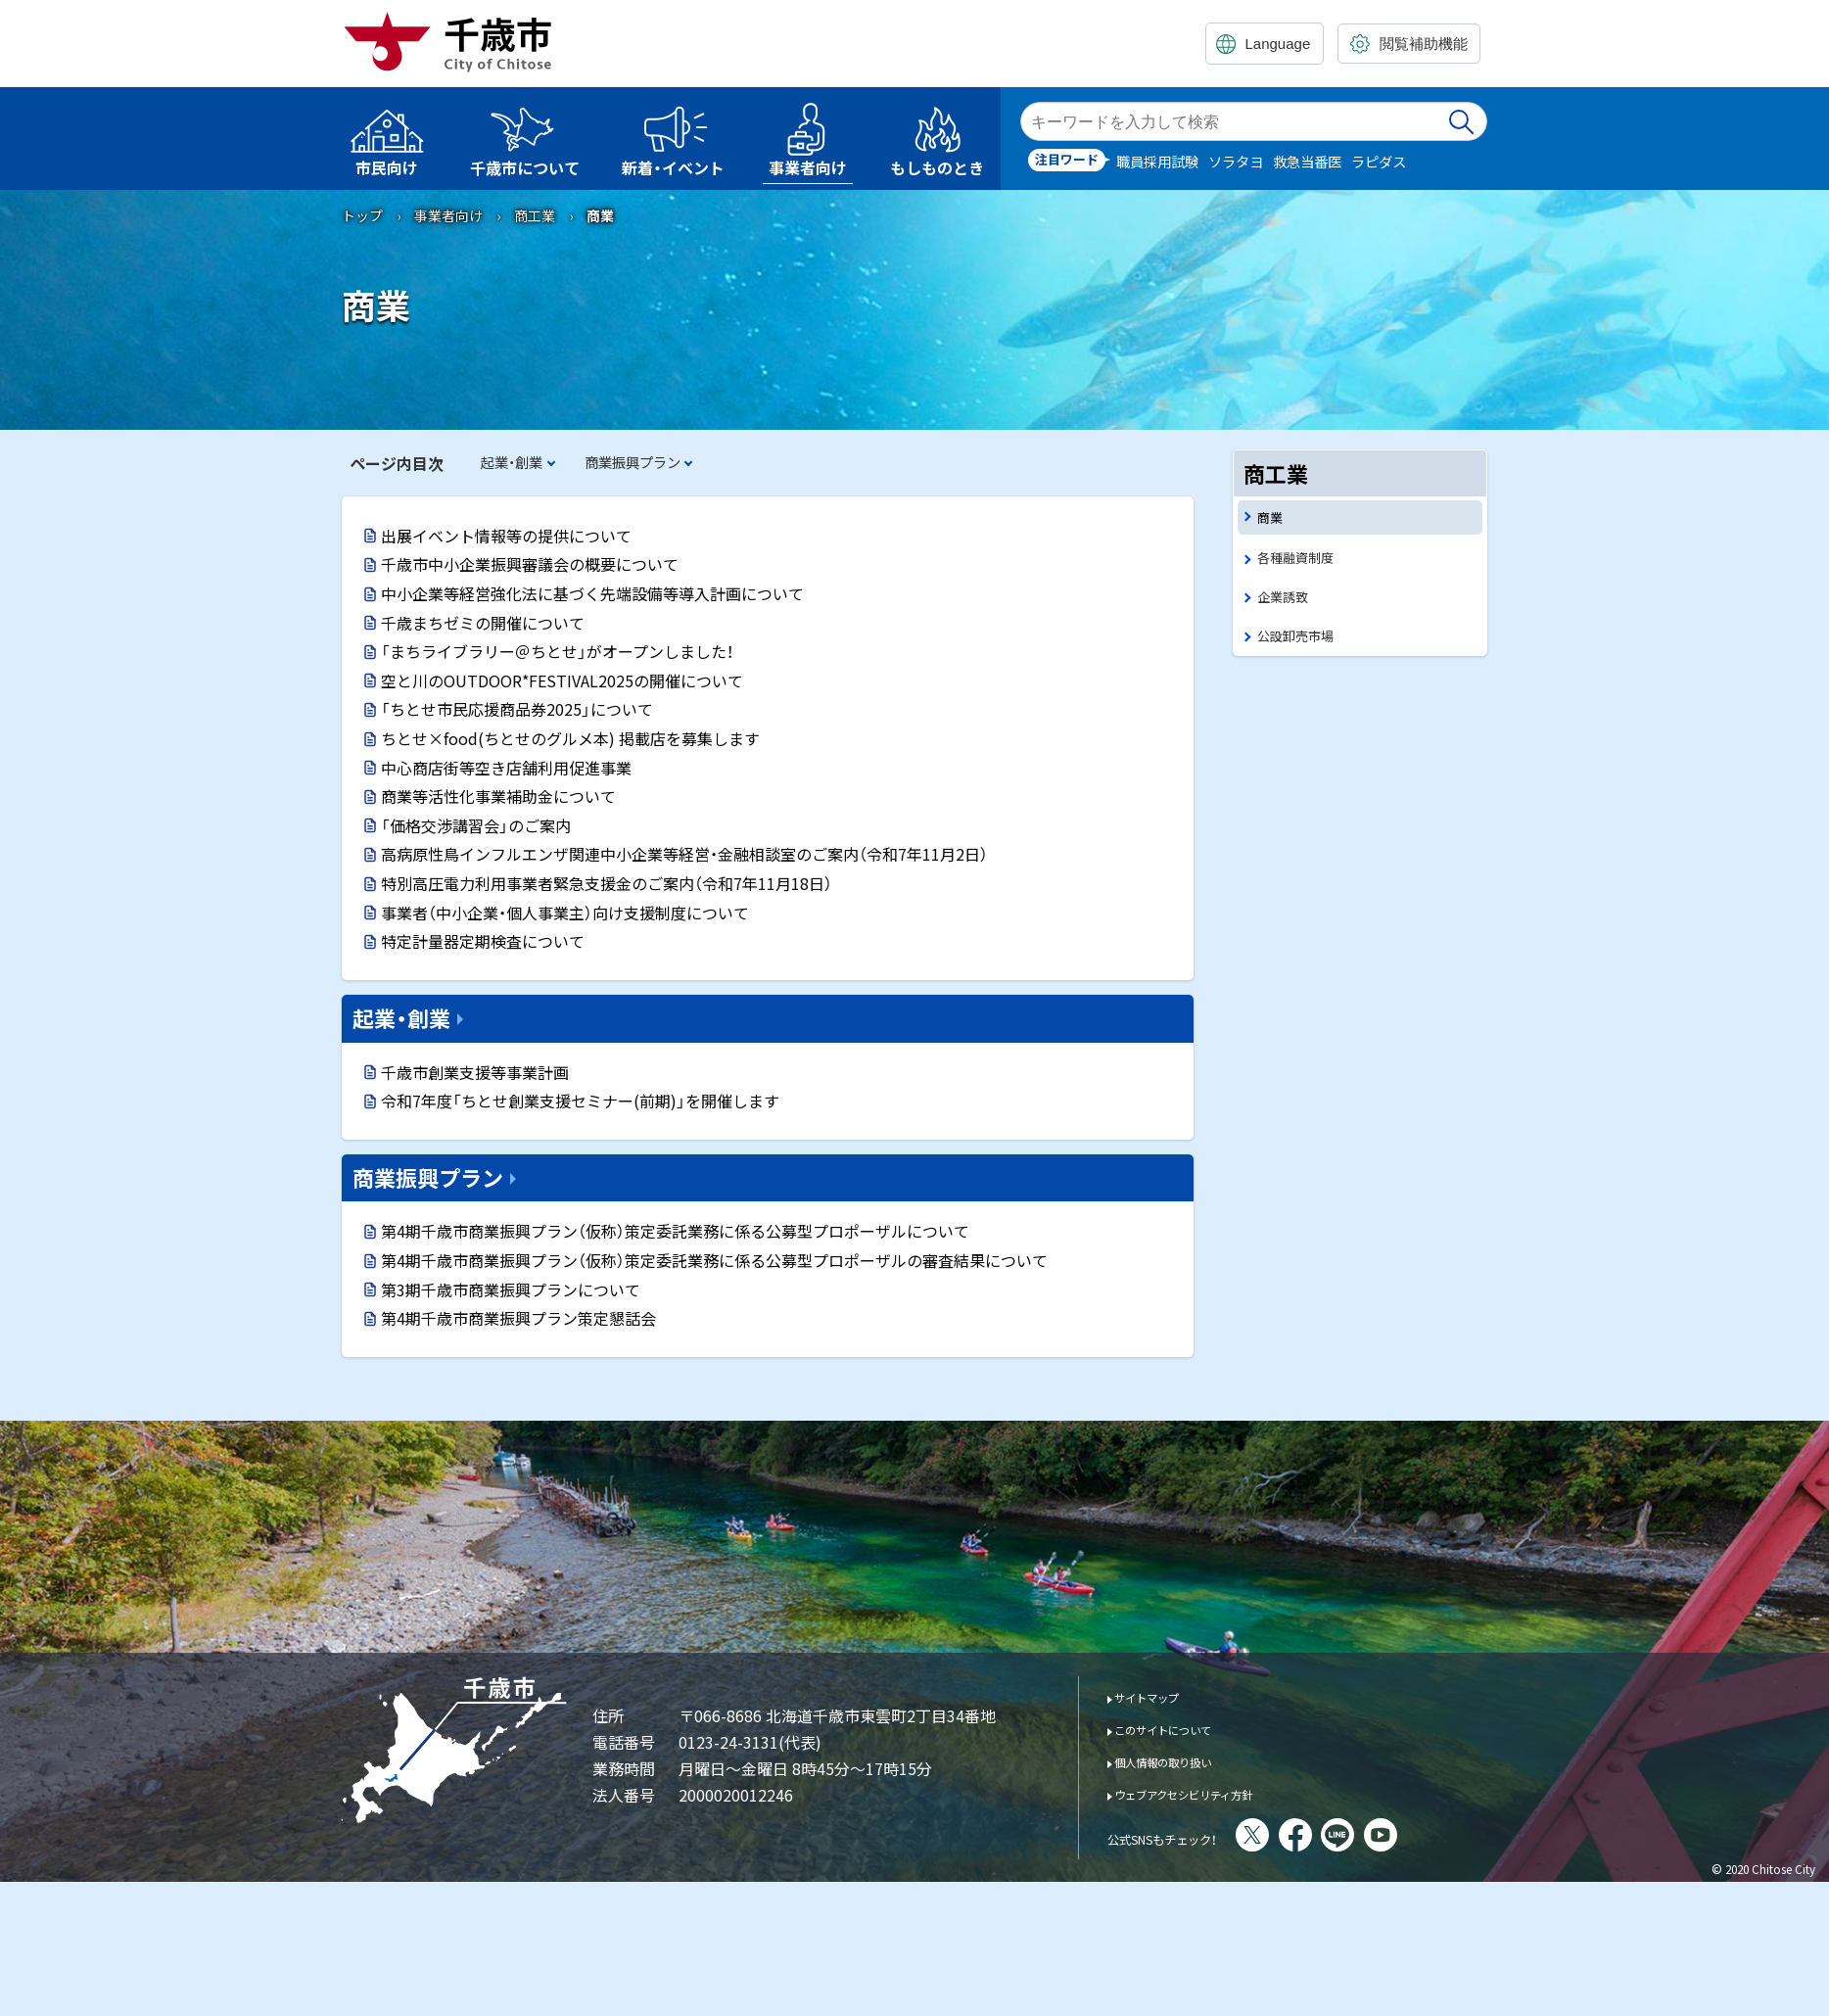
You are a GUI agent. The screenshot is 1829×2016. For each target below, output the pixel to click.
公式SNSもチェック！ (1189, 1837)
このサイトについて (1182, 1728)
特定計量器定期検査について (483, 941)
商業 (1272, 518)
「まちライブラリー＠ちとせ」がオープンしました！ (557, 651)
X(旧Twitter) (1306, 1835)
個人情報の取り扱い (1182, 1761)
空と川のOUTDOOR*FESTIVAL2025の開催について (562, 680)
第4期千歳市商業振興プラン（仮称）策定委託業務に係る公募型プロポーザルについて (675, 1230)
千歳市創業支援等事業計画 (475, 1072)
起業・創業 (511, 461)
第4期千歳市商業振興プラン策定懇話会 (518, 1318)
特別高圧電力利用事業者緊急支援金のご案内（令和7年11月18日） (606, 883)
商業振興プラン (632, 461)
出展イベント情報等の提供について (506, 535)
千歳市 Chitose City (455, 41)
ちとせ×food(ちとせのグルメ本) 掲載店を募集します (570, 738)
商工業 (534, 215)
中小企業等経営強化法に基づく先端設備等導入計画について (592, 593)
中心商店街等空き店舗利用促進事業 (506, 767)
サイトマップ (1160, 1696)
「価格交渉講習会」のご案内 (476, 825)
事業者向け (448, 215)
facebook (1349, 1835)
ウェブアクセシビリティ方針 (1210, 1793)
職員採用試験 (1157, 161)
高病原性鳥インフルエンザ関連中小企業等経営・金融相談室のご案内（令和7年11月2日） (684, 854)
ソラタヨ (1235, 161)
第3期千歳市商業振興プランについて (510, 1289)
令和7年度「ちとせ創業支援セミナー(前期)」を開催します (580, 1100)
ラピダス (1378, 161)
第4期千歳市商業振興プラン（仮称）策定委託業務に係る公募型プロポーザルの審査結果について (714, 1260)
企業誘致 (1286, 603)
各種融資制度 (1301, 561)
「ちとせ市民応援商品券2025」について (517, 709)
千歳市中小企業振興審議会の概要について (530, 564)
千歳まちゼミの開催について (483, 622)
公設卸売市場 (1301, 644)
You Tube (1434, 1835)
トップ (362, 215)
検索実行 (1462, 121)
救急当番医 (1307, 161)
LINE (1391, 1835)
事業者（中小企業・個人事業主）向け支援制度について (565, 912)
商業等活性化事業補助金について (498, 796)
